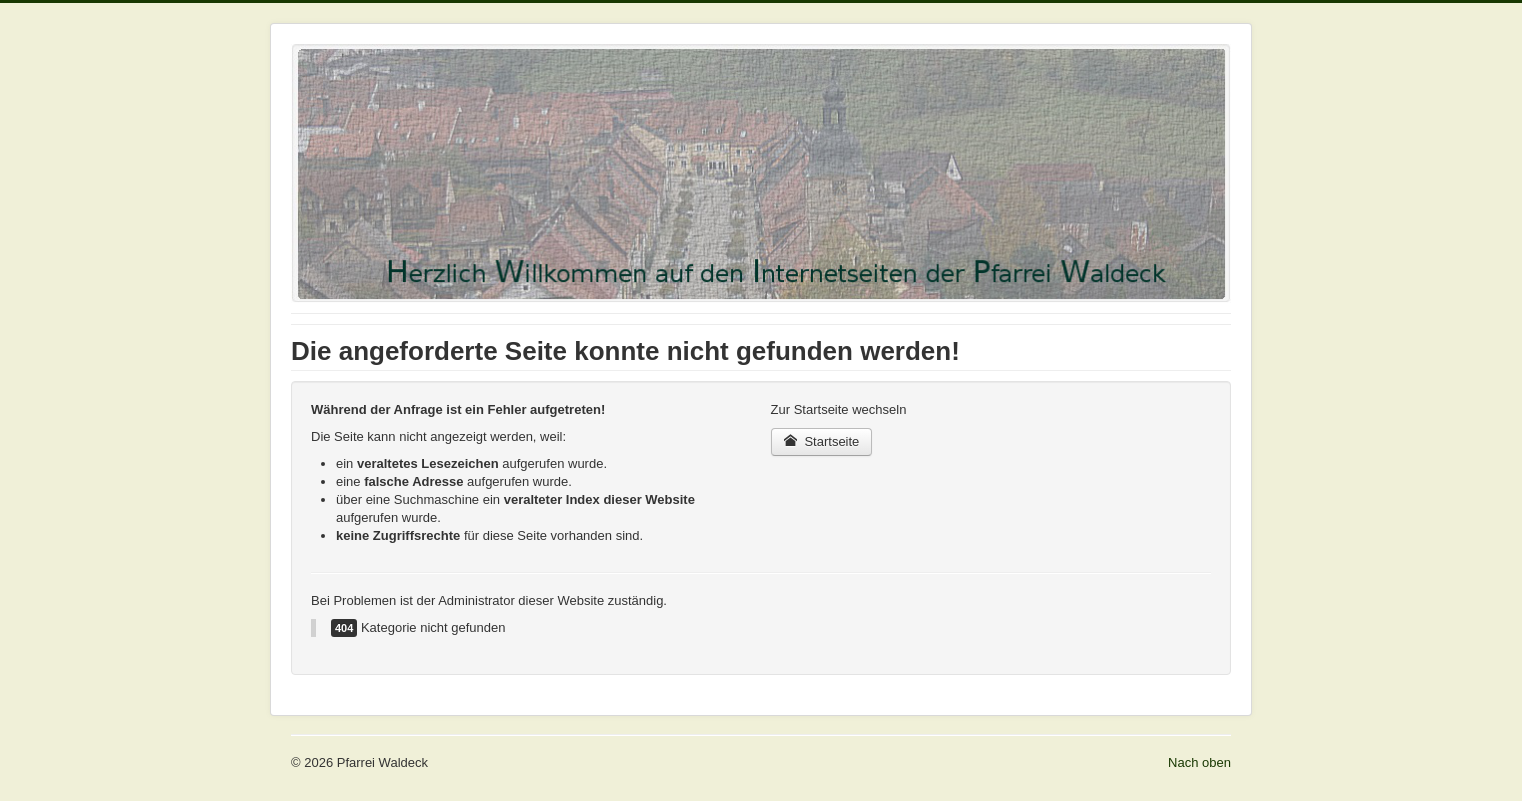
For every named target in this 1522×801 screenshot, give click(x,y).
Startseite (822, 441)
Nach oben (1199, 762)
